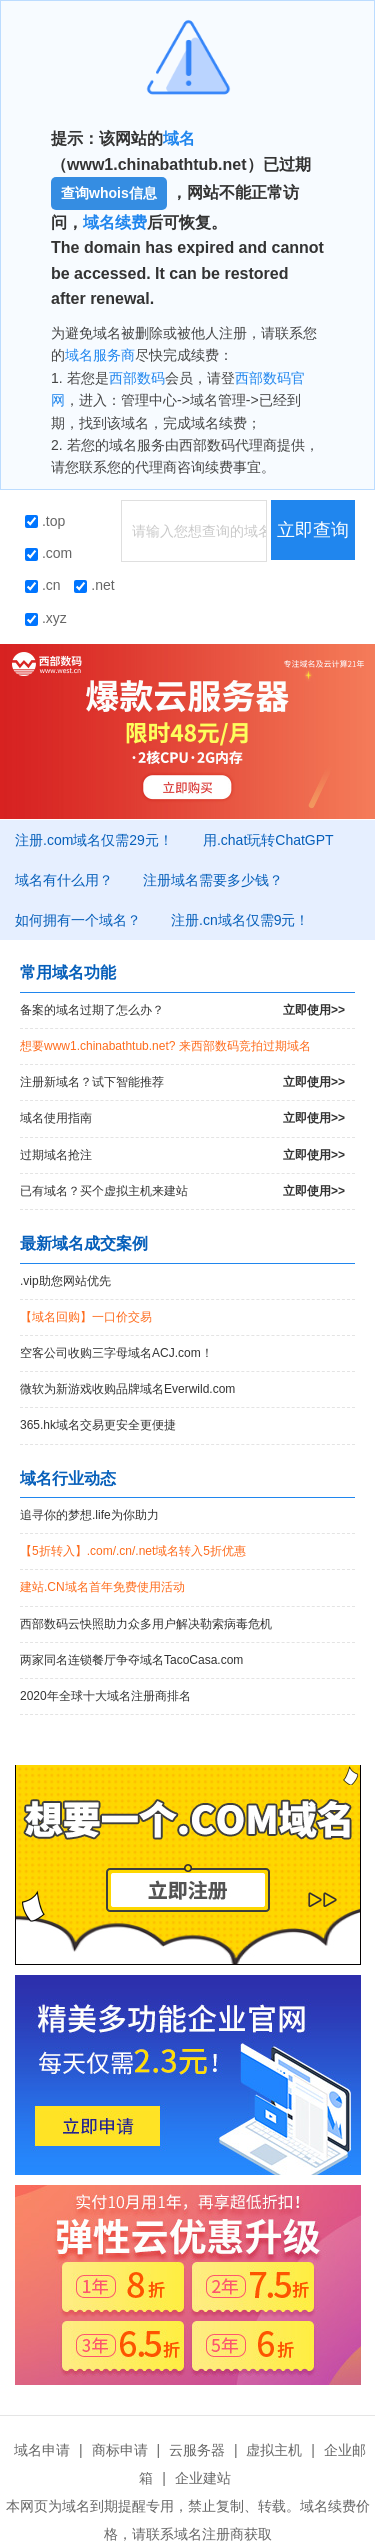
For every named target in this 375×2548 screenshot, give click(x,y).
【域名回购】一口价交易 (86, 1317)
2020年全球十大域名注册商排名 (105, 1696)
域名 (179, 138)
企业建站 (203, 2478)
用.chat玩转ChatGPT (268, 840)
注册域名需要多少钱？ (213, 880)
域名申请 (42, 2450)
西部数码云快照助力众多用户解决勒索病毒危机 (146, 1624)
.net (94, 585)
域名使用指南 (182, 1118)
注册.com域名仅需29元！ (94, 840)
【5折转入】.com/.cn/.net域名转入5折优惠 (133, 1551)
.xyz (46, 618)
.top (45, 521)
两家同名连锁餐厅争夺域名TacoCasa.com (131, 1660)
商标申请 (120, 2450)
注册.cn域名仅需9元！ (240, 920)
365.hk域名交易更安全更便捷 (98, 1425)
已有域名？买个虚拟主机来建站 (182, 1191)
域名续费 (115, 222)
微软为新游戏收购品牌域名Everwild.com (127, 1389)
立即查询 (313, 530)
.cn (43, 585)
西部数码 (137, 378)
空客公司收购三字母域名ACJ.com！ (116, 1353)
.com (48, 553)
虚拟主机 (274, 2450)
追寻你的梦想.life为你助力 (89, 1515)
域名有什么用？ (64, 880)
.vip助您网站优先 (65, 1281)
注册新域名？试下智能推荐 (182, 1082)
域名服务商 (100, 355)
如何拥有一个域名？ (78, 920)
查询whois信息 (109, 193)
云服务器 (197, 2450)
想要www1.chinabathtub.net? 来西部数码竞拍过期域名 (165, 1046)
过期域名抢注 (182, 1155)
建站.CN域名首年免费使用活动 (102, 1587)
